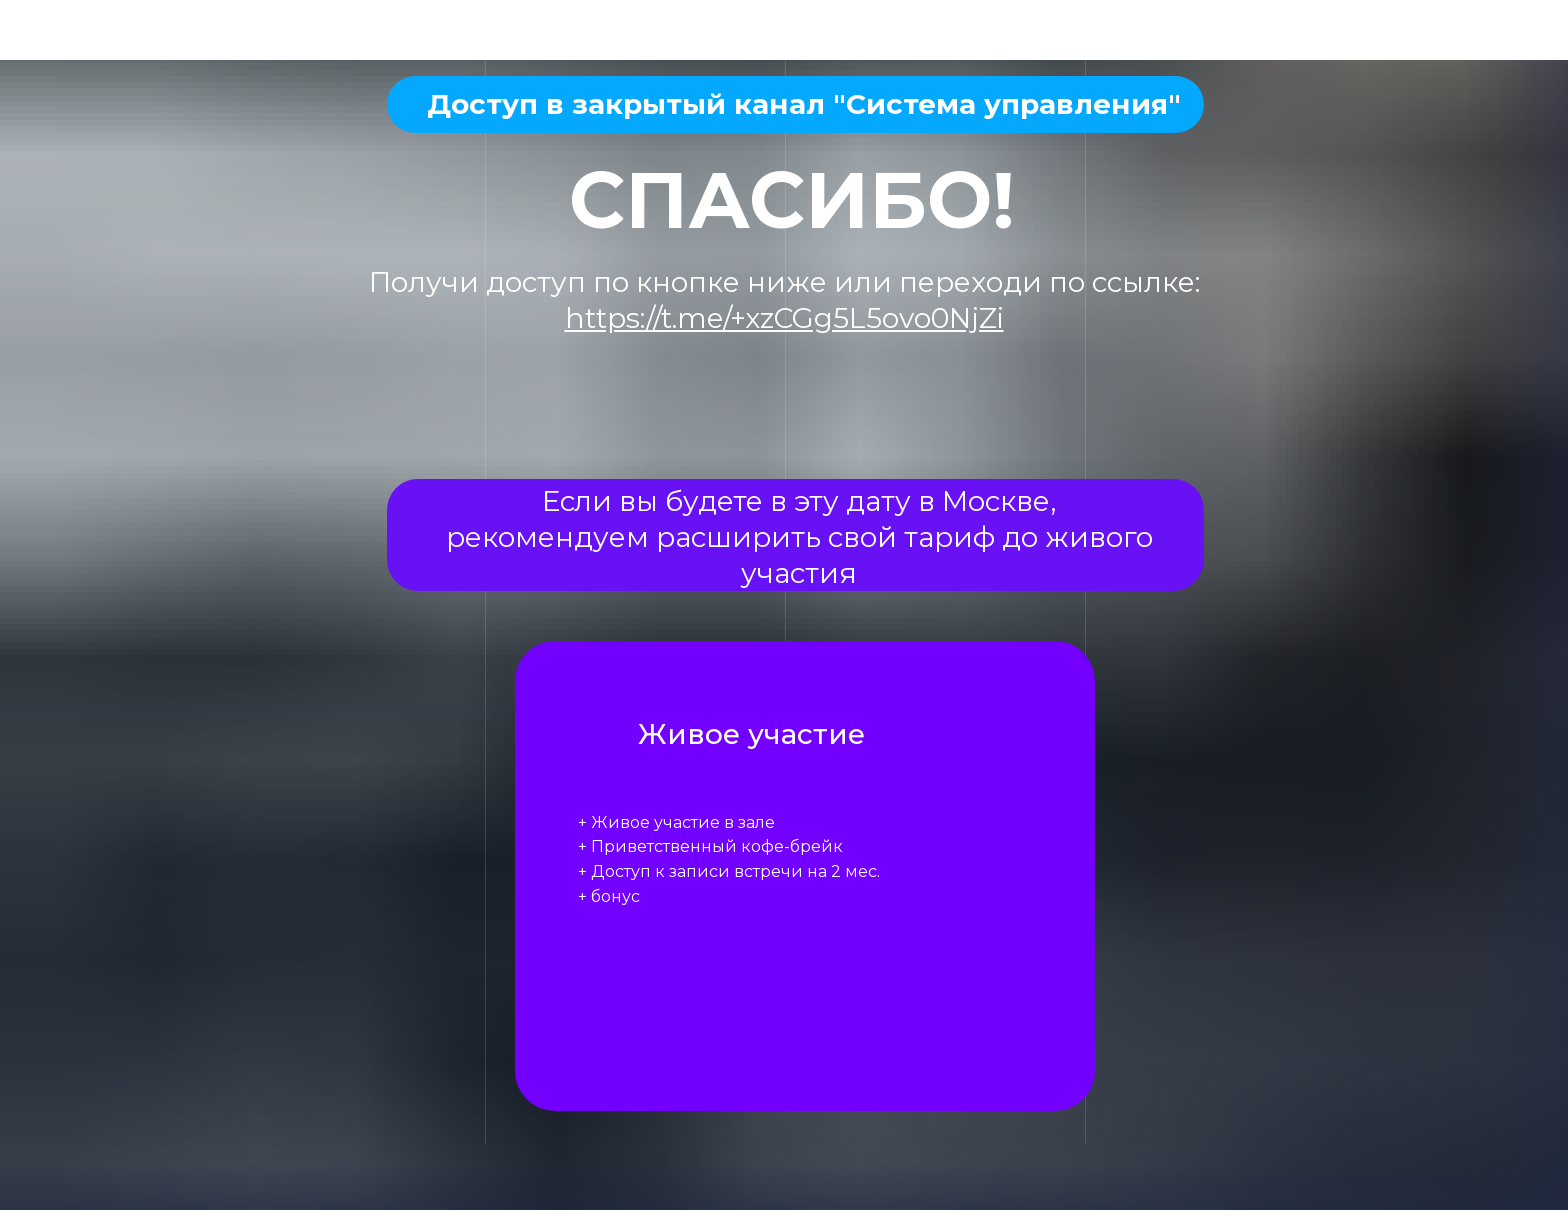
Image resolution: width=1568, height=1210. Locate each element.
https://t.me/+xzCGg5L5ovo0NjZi (784, 318)
